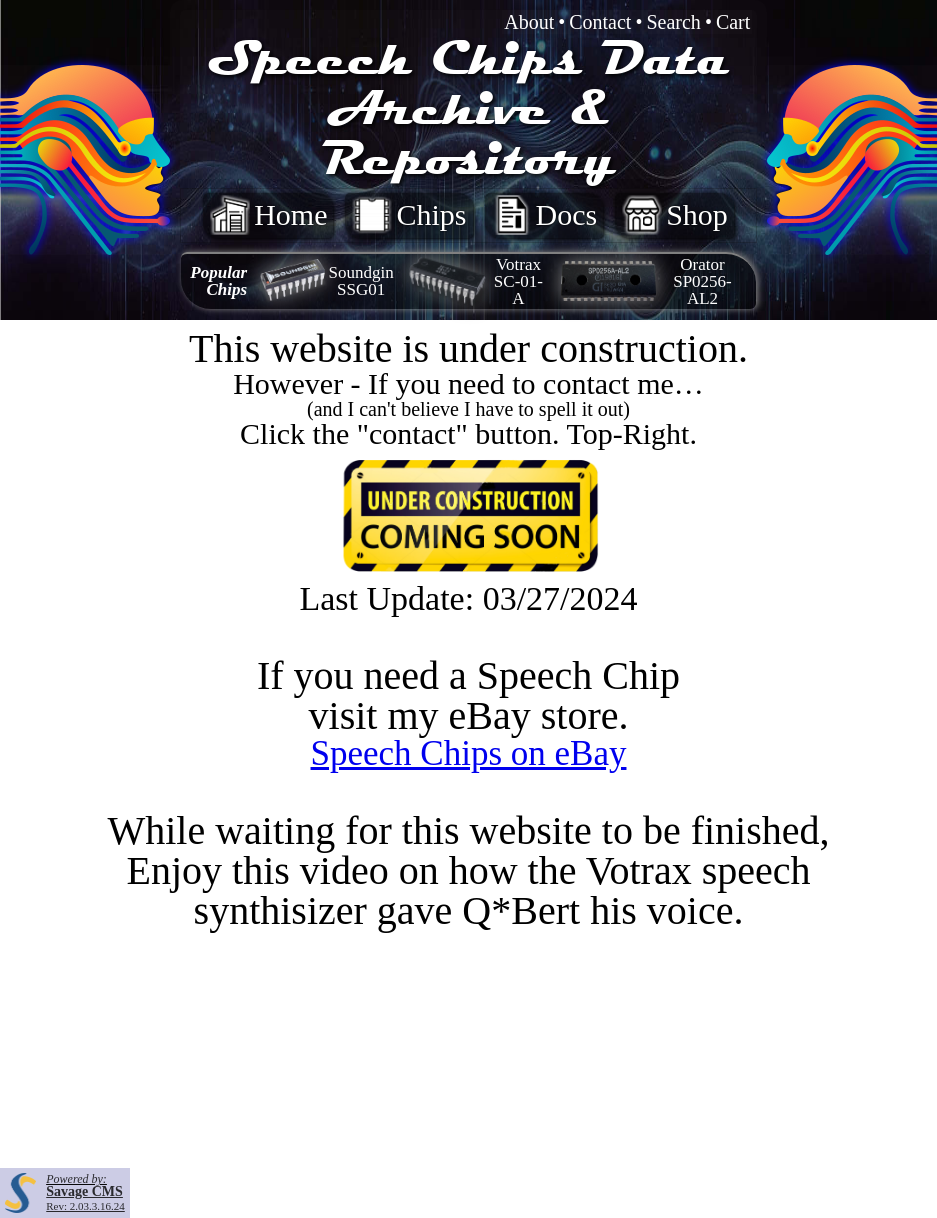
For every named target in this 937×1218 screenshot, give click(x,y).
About (529, 22)
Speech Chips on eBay (469, 753)
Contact (600, 22)
